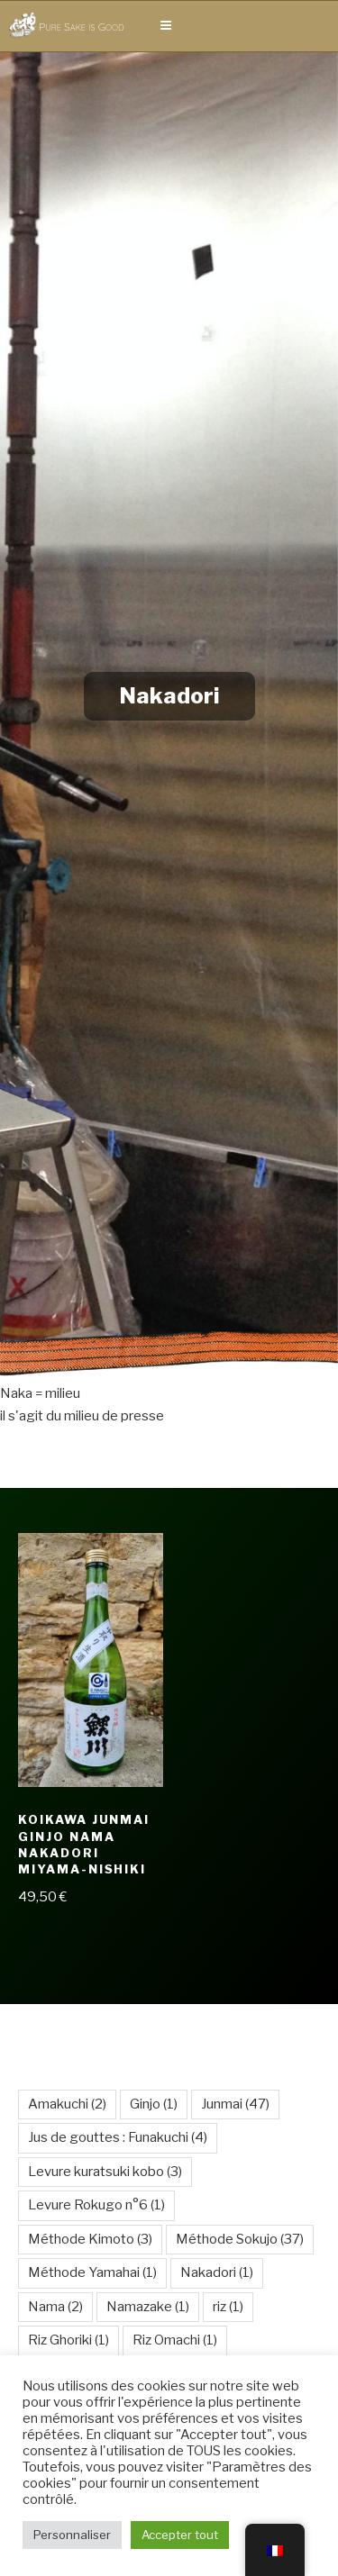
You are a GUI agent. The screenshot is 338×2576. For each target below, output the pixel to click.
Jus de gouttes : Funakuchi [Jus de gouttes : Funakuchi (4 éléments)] (117, 2137)
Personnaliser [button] (72, 2534)
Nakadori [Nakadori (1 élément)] (216, 2272)
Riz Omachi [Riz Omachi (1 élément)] (174, 2340)
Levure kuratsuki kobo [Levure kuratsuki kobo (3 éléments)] (105, 2171)
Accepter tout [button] (180, 2534)
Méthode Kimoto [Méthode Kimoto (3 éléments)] (90, 2239)
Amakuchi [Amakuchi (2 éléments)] (67, 2104)
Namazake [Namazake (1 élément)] (147, 2307)
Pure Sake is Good (81, 26)
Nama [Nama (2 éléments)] (55, 2307)
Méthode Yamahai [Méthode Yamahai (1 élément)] (92, 2272)
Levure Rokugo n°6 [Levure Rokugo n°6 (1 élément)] (96, 2205)
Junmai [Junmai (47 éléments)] (235, 2104)
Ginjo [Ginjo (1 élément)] (154, 2104)
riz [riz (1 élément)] (228, 2307)
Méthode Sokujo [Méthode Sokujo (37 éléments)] (240, 2239)
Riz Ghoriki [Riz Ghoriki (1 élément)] (68, 2340)
